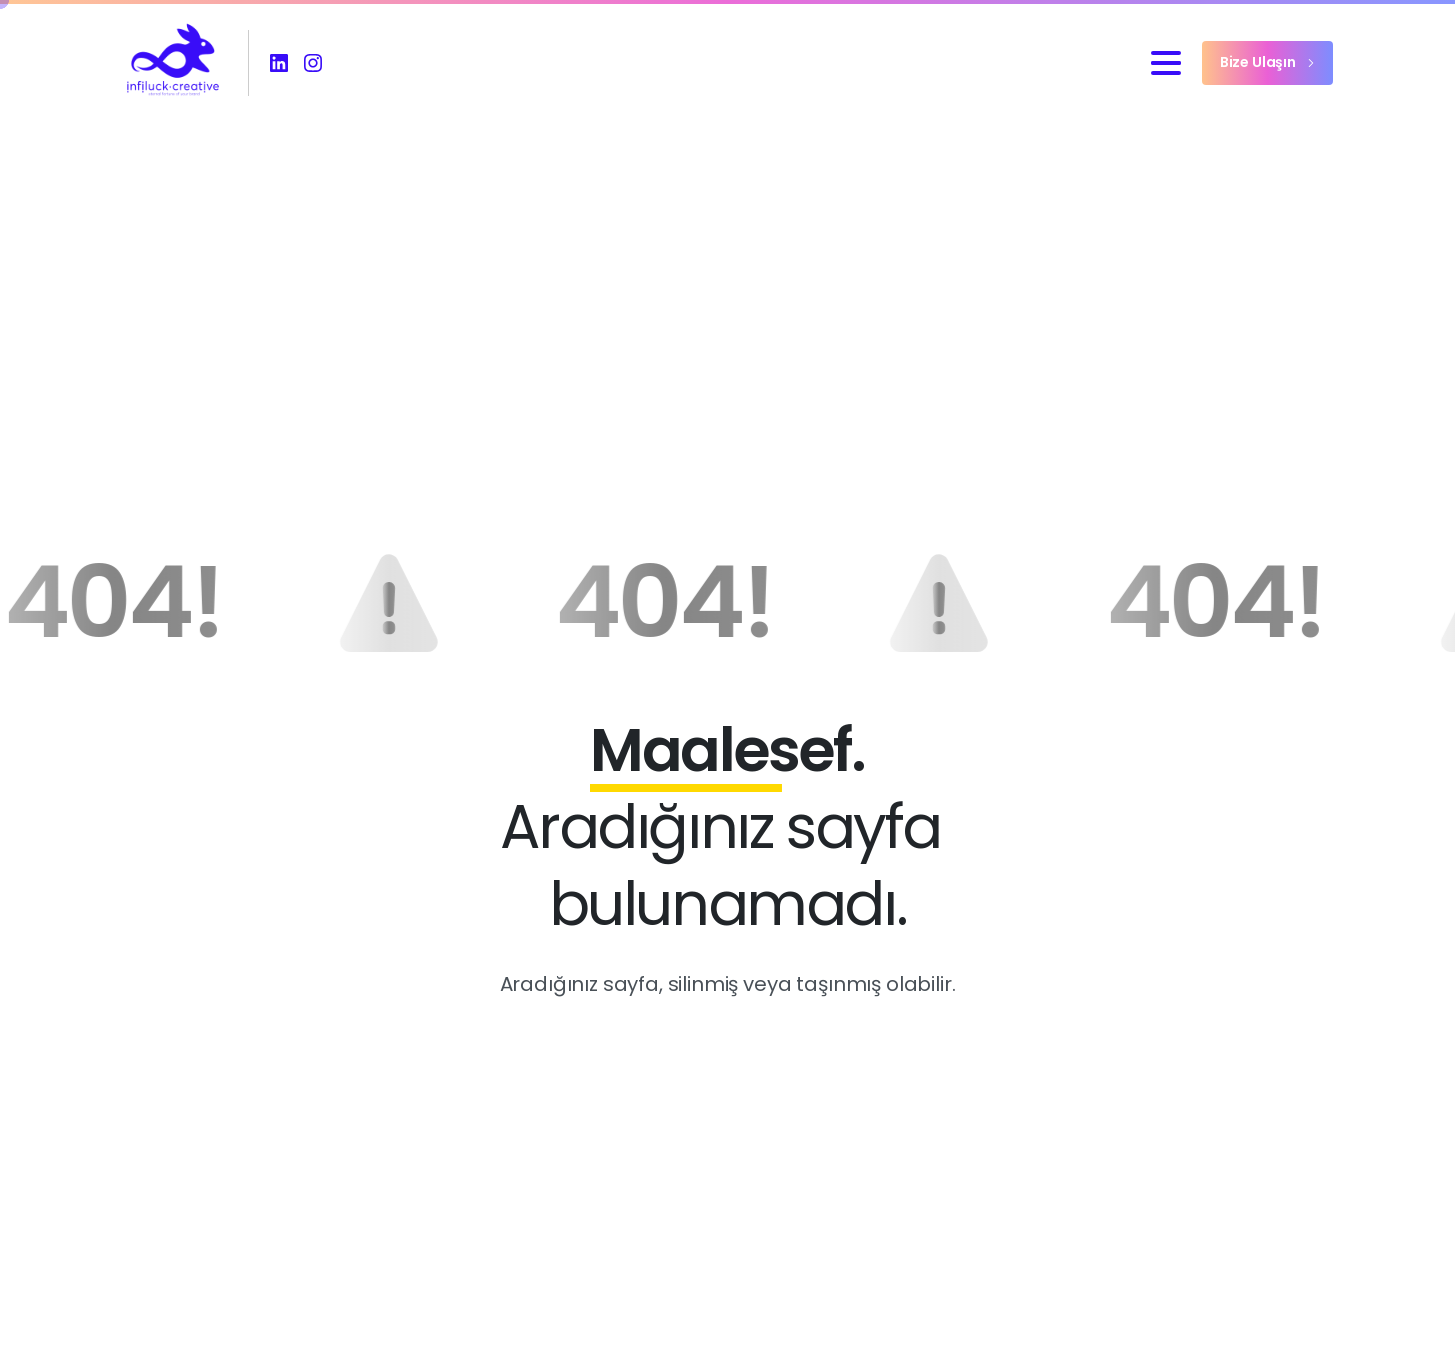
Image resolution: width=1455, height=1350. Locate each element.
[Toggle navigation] (1166, 63)
